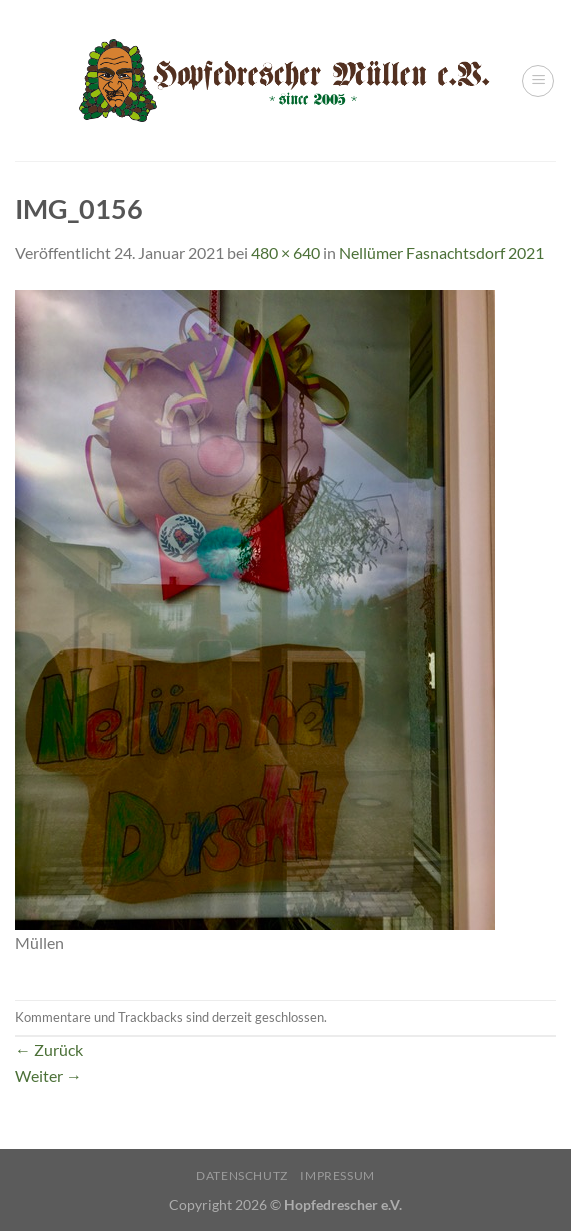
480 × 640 (285, 252)
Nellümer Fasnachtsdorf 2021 (441, 252)
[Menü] (538, 81)
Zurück (49, 1049)
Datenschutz (242, 1175)
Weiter (48, 1075)
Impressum (337, 1175)
